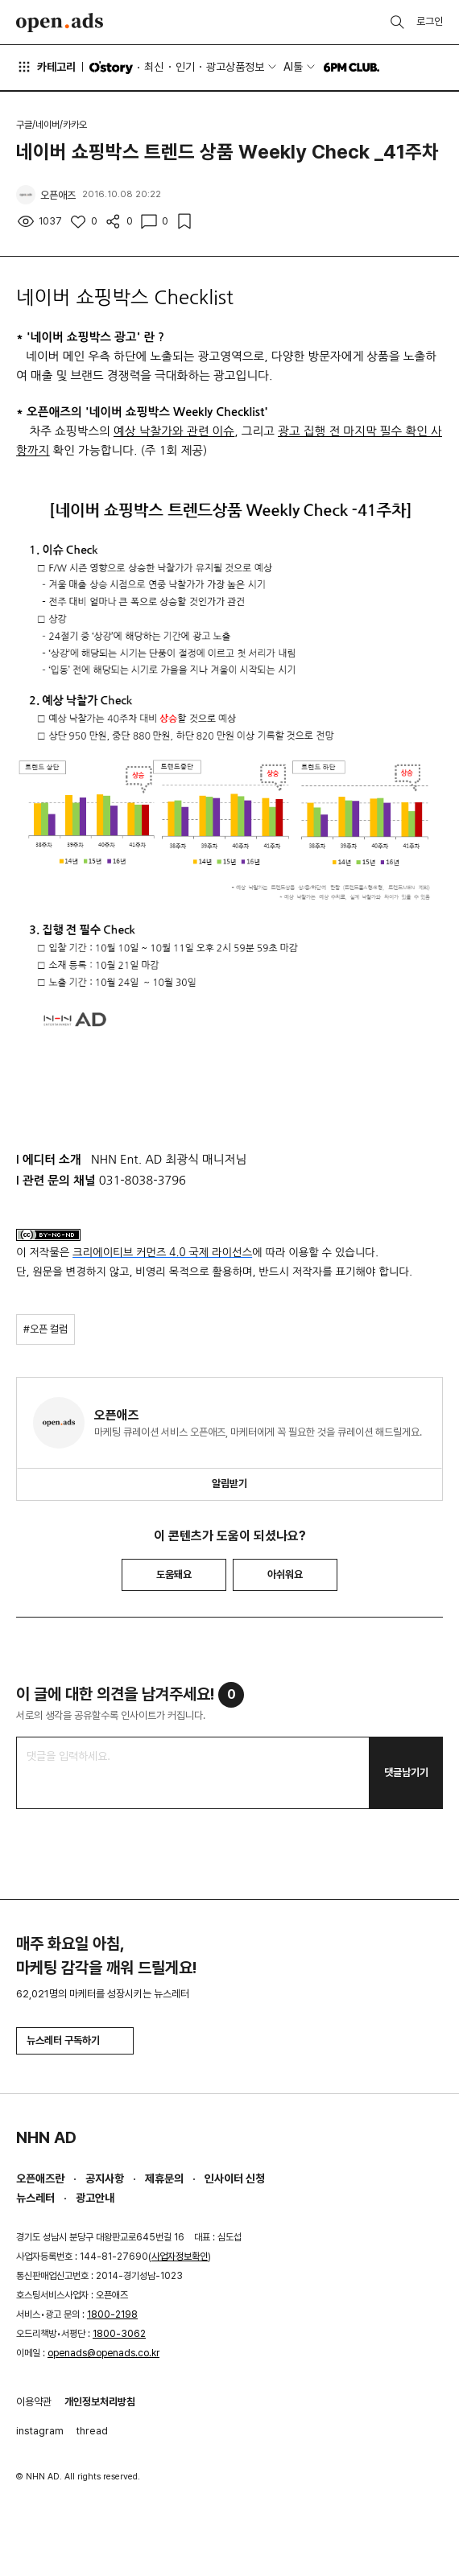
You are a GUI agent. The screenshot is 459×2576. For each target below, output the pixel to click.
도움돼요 (174, 1574)
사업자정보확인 (179, 2256)
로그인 (429, 21)
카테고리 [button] (46, 67)
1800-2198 (112, 2314)
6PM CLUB (351, 67)
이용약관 (34, 2402)
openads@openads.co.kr (103, 2353)
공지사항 (104, 2178)
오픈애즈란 (40, 2178)
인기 (185, 66)
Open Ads (59, 22)
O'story (111, 67)
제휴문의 (164, 2178)
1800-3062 (119, 2333)
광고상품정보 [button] (235, 66)
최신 (153, 66)
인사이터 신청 (235, 2178)
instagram (40, 2431)
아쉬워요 (285, 1574)
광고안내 (95, 2197)
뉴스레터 (35, 2197)
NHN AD (46, 2137)
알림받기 (229, 1484)
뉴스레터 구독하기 (75, 2040)
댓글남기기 (406, 1772)
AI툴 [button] (293, 66)
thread (92, 2431)
